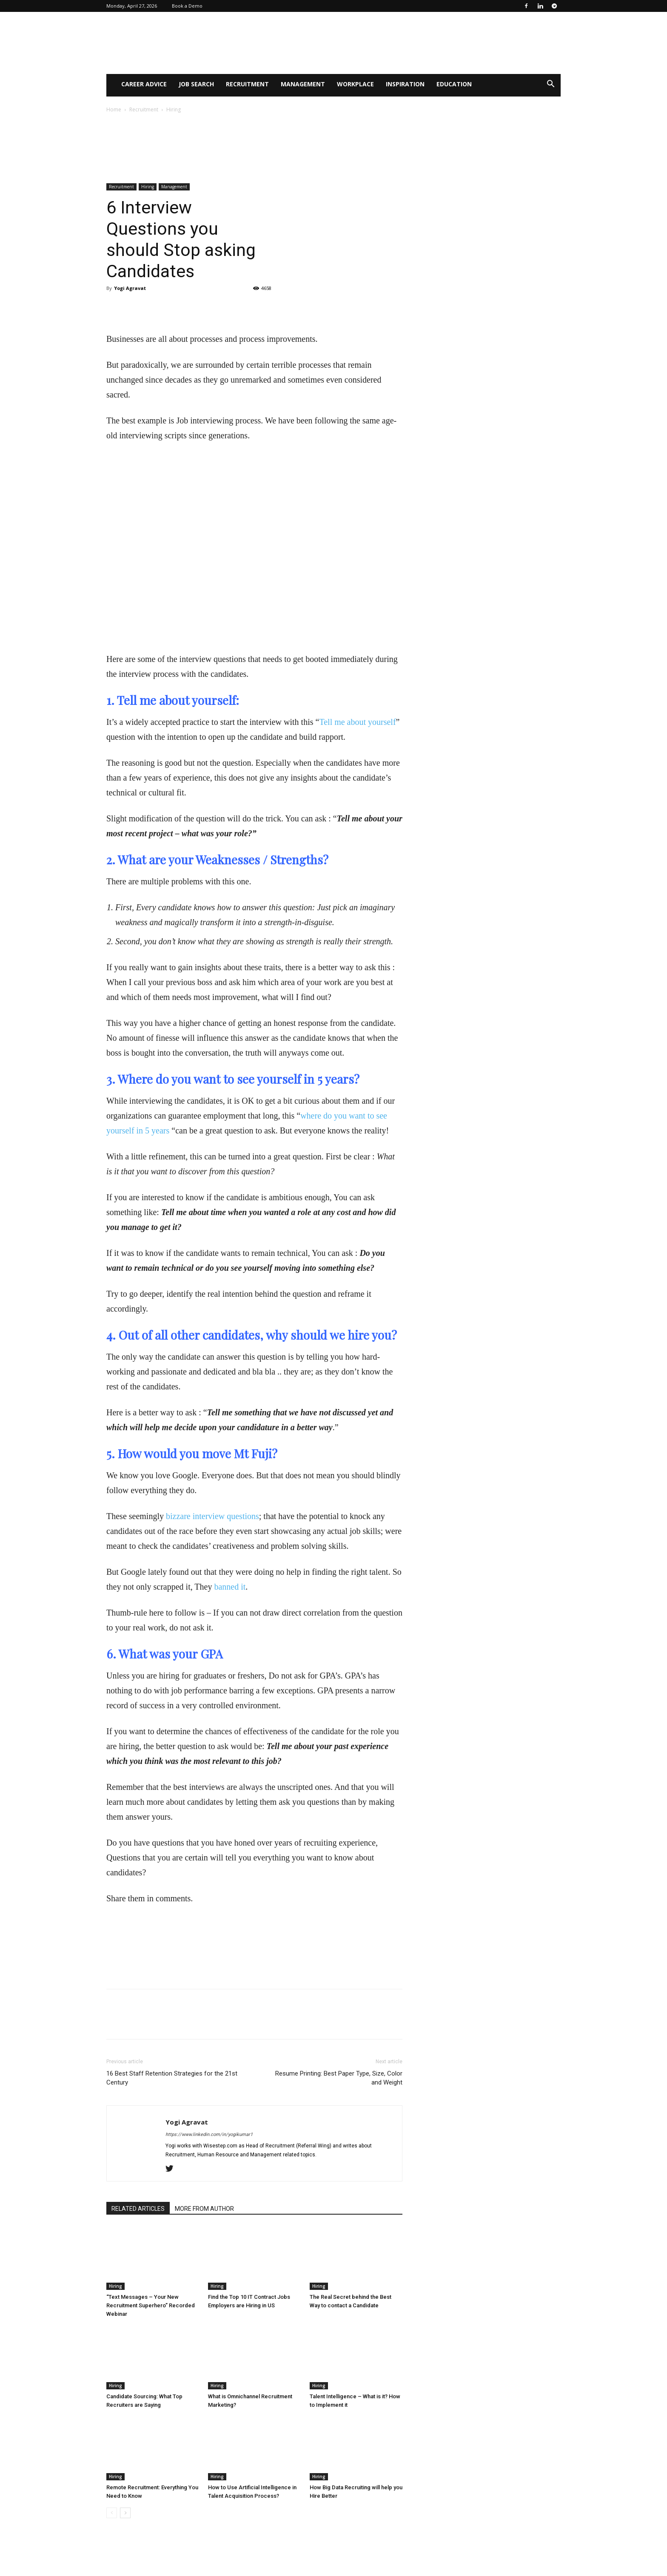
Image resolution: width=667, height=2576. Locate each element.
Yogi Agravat (130, 288)
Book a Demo (187, 6)
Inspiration (405, 84)
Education (454, 84)
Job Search (196, 84)
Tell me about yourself (357, 722)
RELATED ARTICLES (138, 2208)
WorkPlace (355, 84)
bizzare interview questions (212, 1516)
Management (303, 84)
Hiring (147, 187)
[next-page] (125, 2513)
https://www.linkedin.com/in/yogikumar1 (209, 2134)
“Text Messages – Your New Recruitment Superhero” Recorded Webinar (150, 2305)
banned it (229, 1586)
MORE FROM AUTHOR (204, 2208)
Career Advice (144, 84)
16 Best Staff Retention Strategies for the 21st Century (171, 2078)
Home (113, 109)
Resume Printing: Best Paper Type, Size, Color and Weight (338, 2078)
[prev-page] (111, 2513)
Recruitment (247, 84)
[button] (550, 85)
